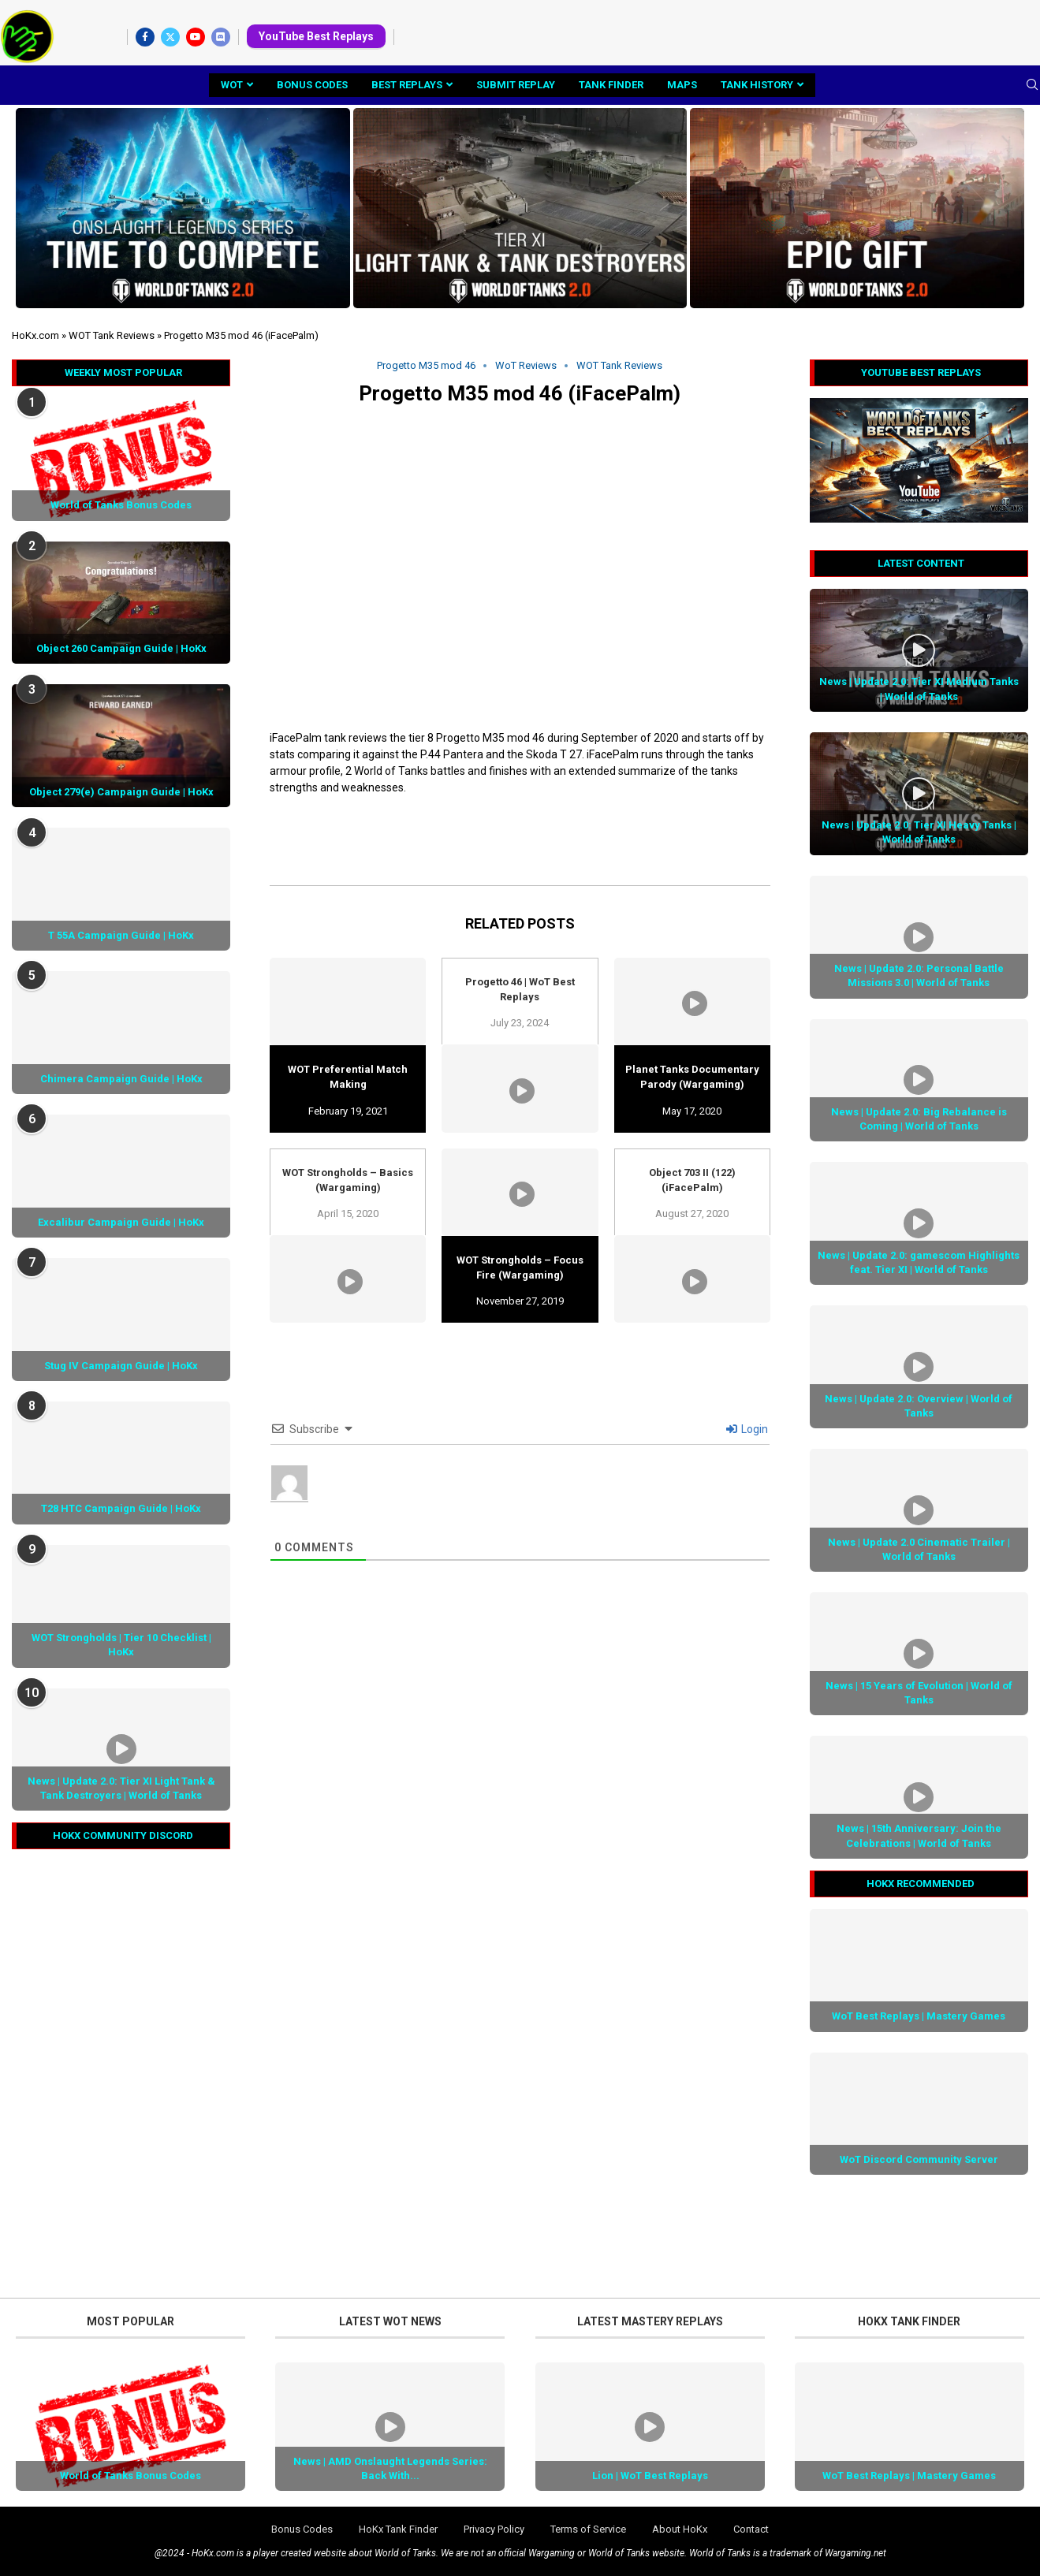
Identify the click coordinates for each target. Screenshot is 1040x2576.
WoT (232, 85)
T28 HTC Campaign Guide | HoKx (121, 1508)
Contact (751, 2529)
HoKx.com (35, 335)
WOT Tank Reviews (112, 335)
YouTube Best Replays (316, 36)
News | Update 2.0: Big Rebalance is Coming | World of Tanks (919, 1119)
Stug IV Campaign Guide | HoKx (121, 1366)
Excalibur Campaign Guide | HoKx (121, 1222)
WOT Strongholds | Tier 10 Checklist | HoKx (121, 1645)
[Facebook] (145, 37)
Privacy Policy (494, 2529)
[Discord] (220, 37)
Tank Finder (611, 85)
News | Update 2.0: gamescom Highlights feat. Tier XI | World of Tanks (918, 1262)
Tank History (757, 85)
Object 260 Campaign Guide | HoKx (121, 648)
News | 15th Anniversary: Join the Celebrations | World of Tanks (919, 1835)
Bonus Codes (312, 85)
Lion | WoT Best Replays (650, 2475)
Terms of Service (588, 2529)
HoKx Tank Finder (398, 2529)
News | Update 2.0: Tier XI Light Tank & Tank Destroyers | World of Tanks (121, 1788)
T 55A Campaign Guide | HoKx (121, 935)
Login (747, 1429)
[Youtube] (195, 37)
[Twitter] (170, 37)
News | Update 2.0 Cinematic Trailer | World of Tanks (919, 1549)
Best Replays (406, 85)
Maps (682, 85)
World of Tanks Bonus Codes (121, 505)
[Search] (1032, 85)
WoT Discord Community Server (919, 2159)
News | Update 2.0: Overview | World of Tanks (918, 1406)
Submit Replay (515, 85)
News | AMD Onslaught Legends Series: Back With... (390, 2468)
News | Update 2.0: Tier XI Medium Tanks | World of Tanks (919, 689)
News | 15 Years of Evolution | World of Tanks (919, 1693)
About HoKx (679, 2529)
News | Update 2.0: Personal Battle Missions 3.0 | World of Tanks (919, 975)
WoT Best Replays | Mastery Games (918, 2016)
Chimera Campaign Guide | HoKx (121, 1079)
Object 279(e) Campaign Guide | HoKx (121, 792)
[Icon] (918, 650)
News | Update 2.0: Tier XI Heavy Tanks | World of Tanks (919, 832)
